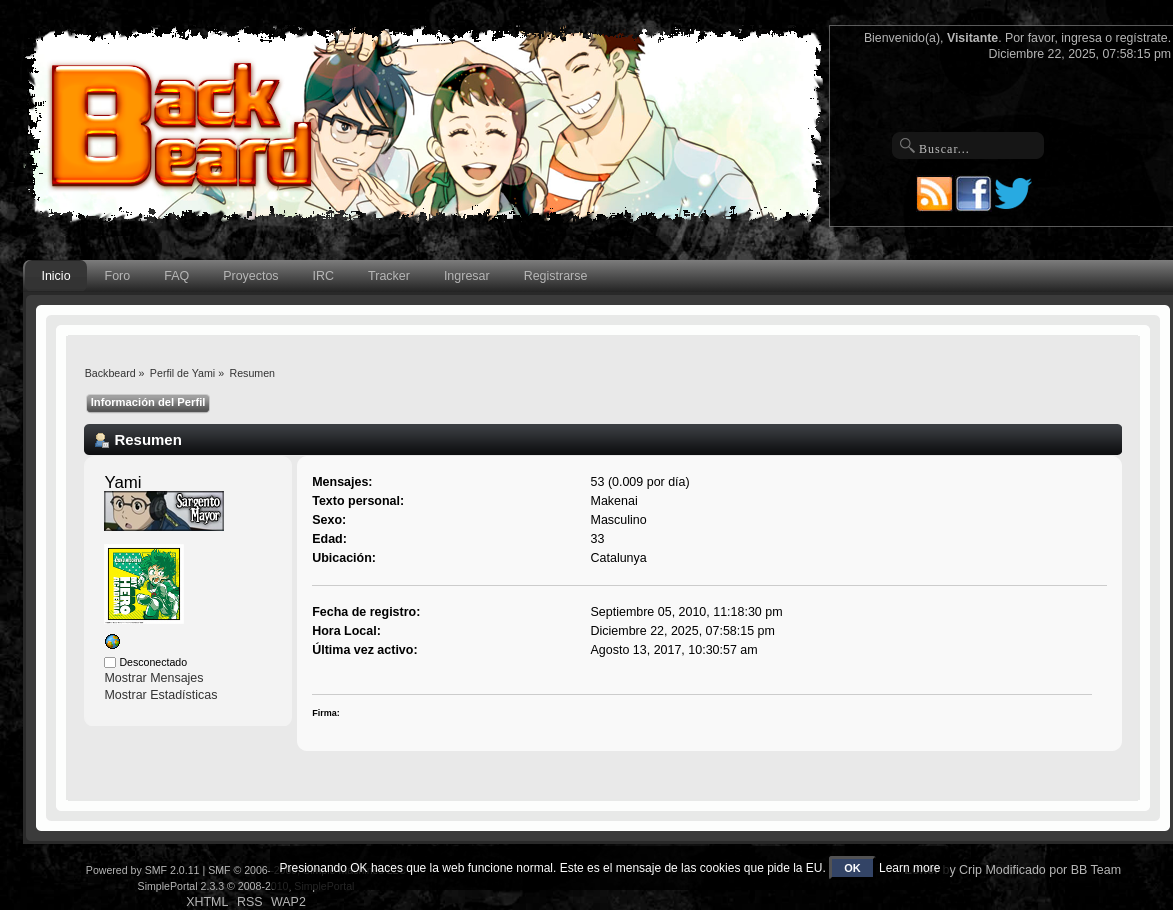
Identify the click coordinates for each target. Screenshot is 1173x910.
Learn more (909, 868)
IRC (323, 276)
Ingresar (467, 276)
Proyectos (250, 276)
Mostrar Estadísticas (160, 695)
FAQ (176, 276)
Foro (118, 276)
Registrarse (556, 276)
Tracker (389, 276)
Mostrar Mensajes (153, 678)
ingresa (1081, 38)
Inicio (55, 276)
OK (852, 868)
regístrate (1142, 38)
